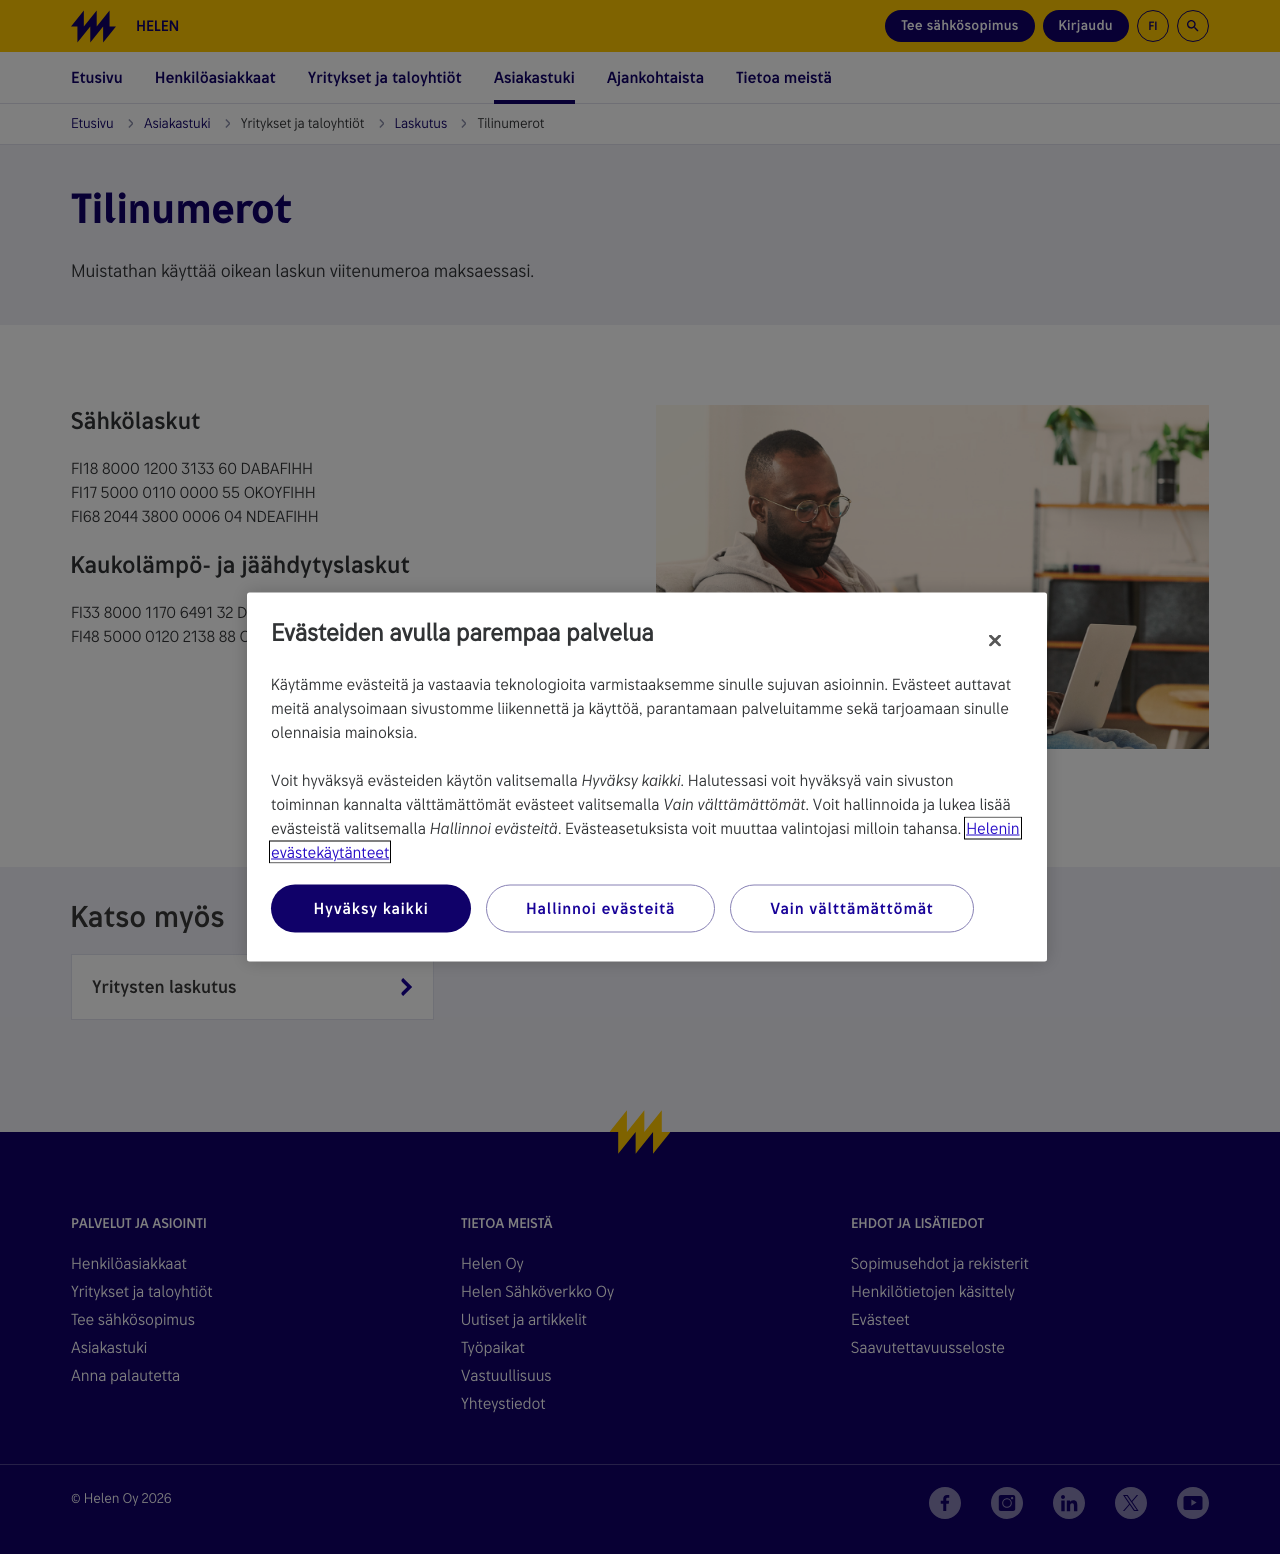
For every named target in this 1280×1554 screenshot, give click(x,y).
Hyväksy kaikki (370, 908)
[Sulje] (995, 641)
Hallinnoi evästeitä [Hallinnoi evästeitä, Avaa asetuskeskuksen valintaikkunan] (600, 908)
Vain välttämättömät (851, 908)
